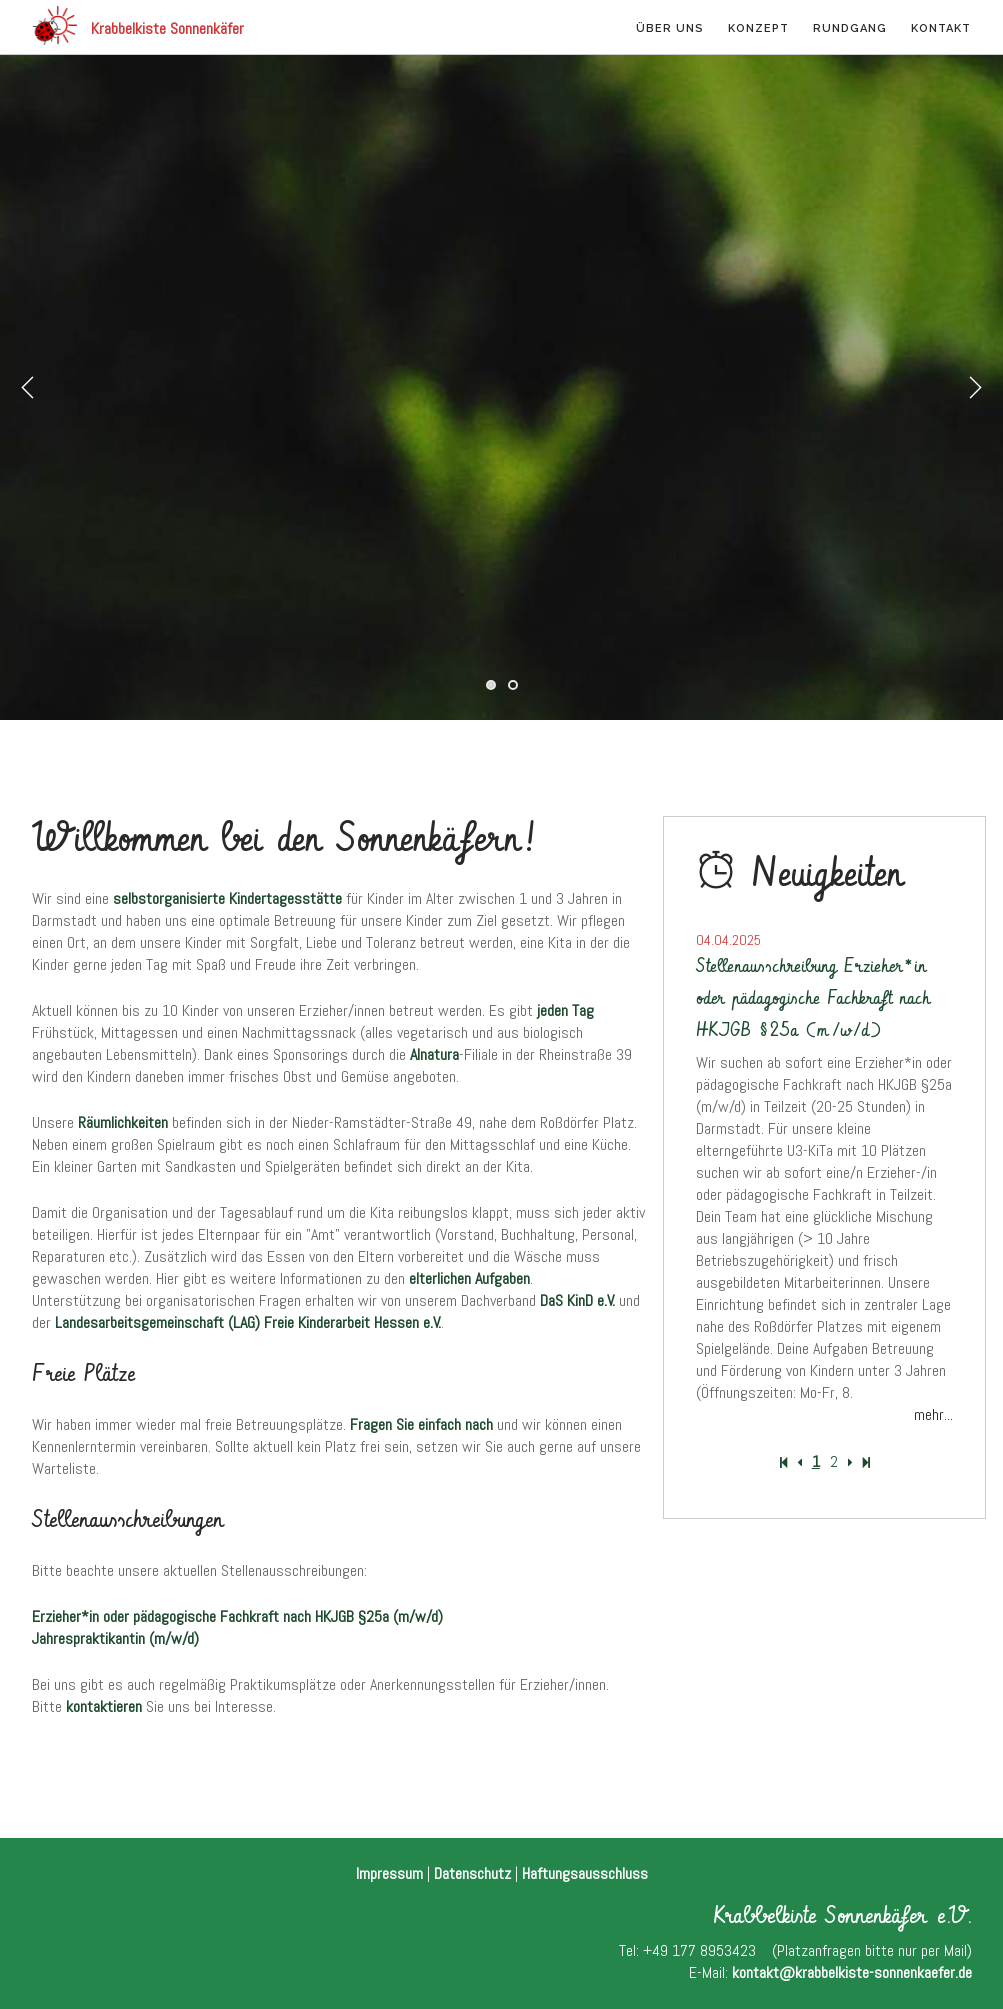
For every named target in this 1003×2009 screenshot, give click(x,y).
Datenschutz (472, 1873)
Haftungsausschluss (585, 1873)
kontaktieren (104, 1706)
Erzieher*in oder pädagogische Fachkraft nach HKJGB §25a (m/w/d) (237, 1616)
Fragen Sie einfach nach (421, 1424)
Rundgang (850, 28)
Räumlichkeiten (123, 1122)
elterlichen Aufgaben (469, 1278)
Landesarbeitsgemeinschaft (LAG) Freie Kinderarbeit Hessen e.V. (248, 1322)
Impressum (389, 1873)
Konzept (758, 28)
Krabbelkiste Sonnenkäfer (138, 25)
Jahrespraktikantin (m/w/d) (115, 1638)
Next (975, 388)
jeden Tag (565, 1010)
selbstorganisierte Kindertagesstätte (227, 898)
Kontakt (941, 28)
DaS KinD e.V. (577, 1300)
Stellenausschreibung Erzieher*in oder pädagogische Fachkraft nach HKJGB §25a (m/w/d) (813, 998)
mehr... (933, 1414)
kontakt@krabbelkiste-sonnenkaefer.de (852, 1972)
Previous (28, 388)
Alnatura (434, 1054)
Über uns (670, 28)
